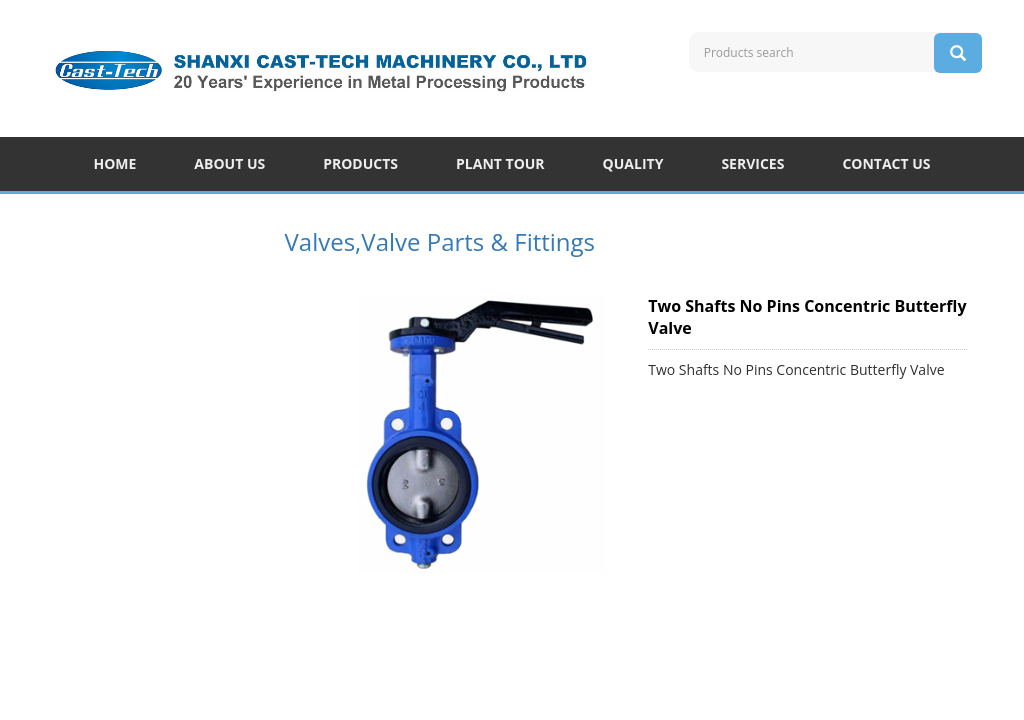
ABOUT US (229, 163)
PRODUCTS (360, 163)
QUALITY (633, 163)
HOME (114, 163)
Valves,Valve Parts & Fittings (440, 241)
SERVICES (752, 163)
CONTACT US (886, 163)
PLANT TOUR (500, 163)
